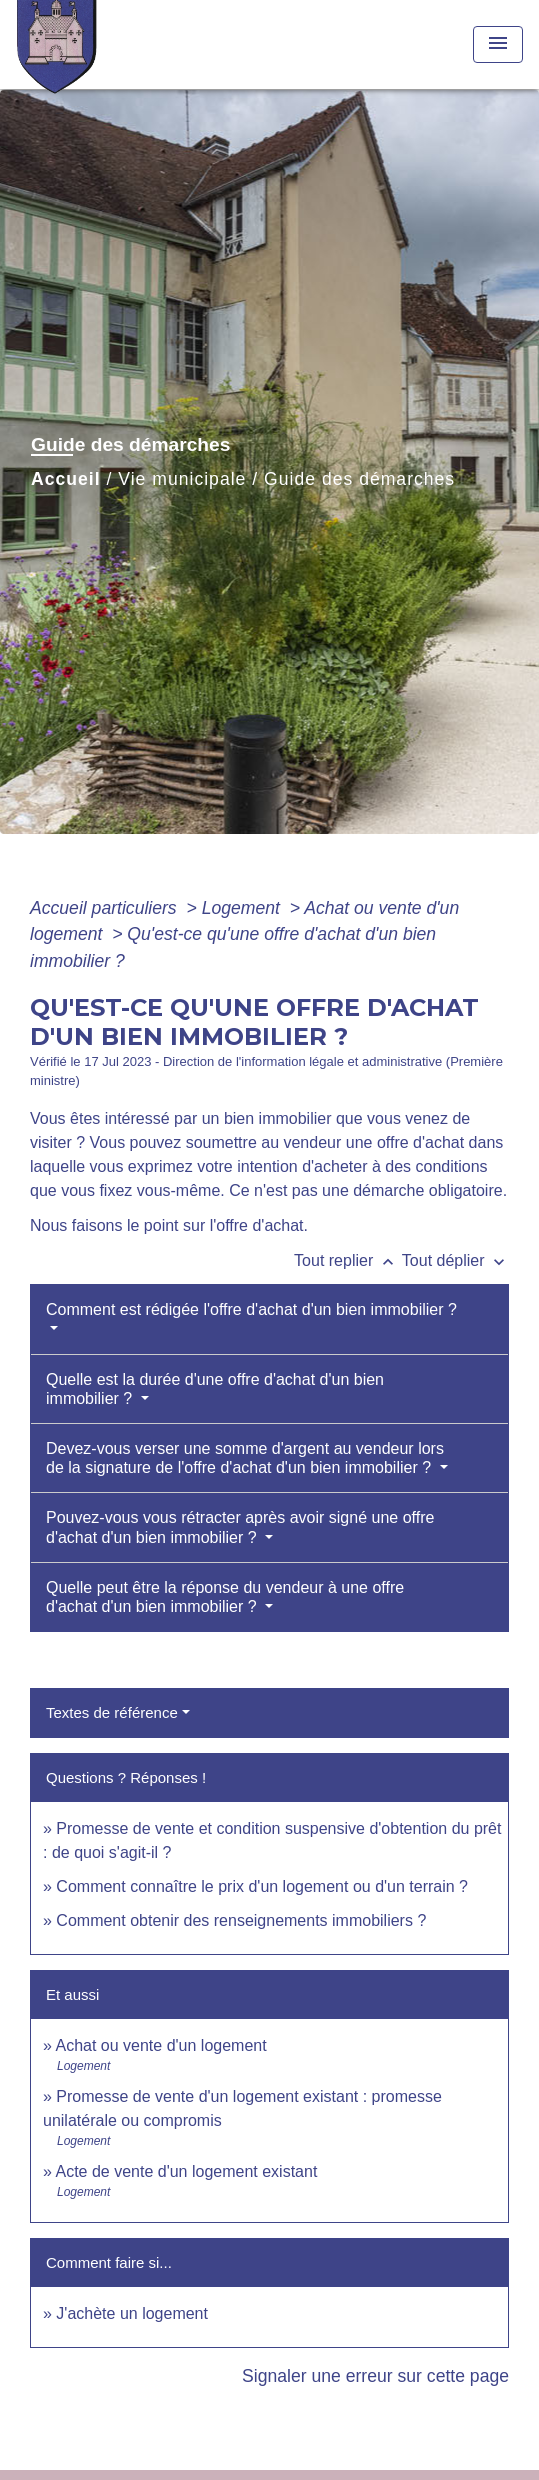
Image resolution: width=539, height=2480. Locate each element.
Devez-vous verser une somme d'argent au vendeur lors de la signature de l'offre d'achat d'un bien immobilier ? (245, 1458)
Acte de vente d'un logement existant (186, 2171)
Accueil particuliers (106, 908)
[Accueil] (91, 44)
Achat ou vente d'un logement (160, 2045)
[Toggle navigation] (498, 44)
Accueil (66, 479)
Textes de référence (112, 1712)
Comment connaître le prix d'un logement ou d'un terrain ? (262, 1886)
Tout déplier (455, 1260)
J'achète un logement (132, 2313)
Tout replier (348, 1260)
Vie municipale (182, 479)
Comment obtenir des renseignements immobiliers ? (241, 1920)
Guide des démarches (359, 479)
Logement (243, 908)
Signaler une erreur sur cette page (375, 2376)
